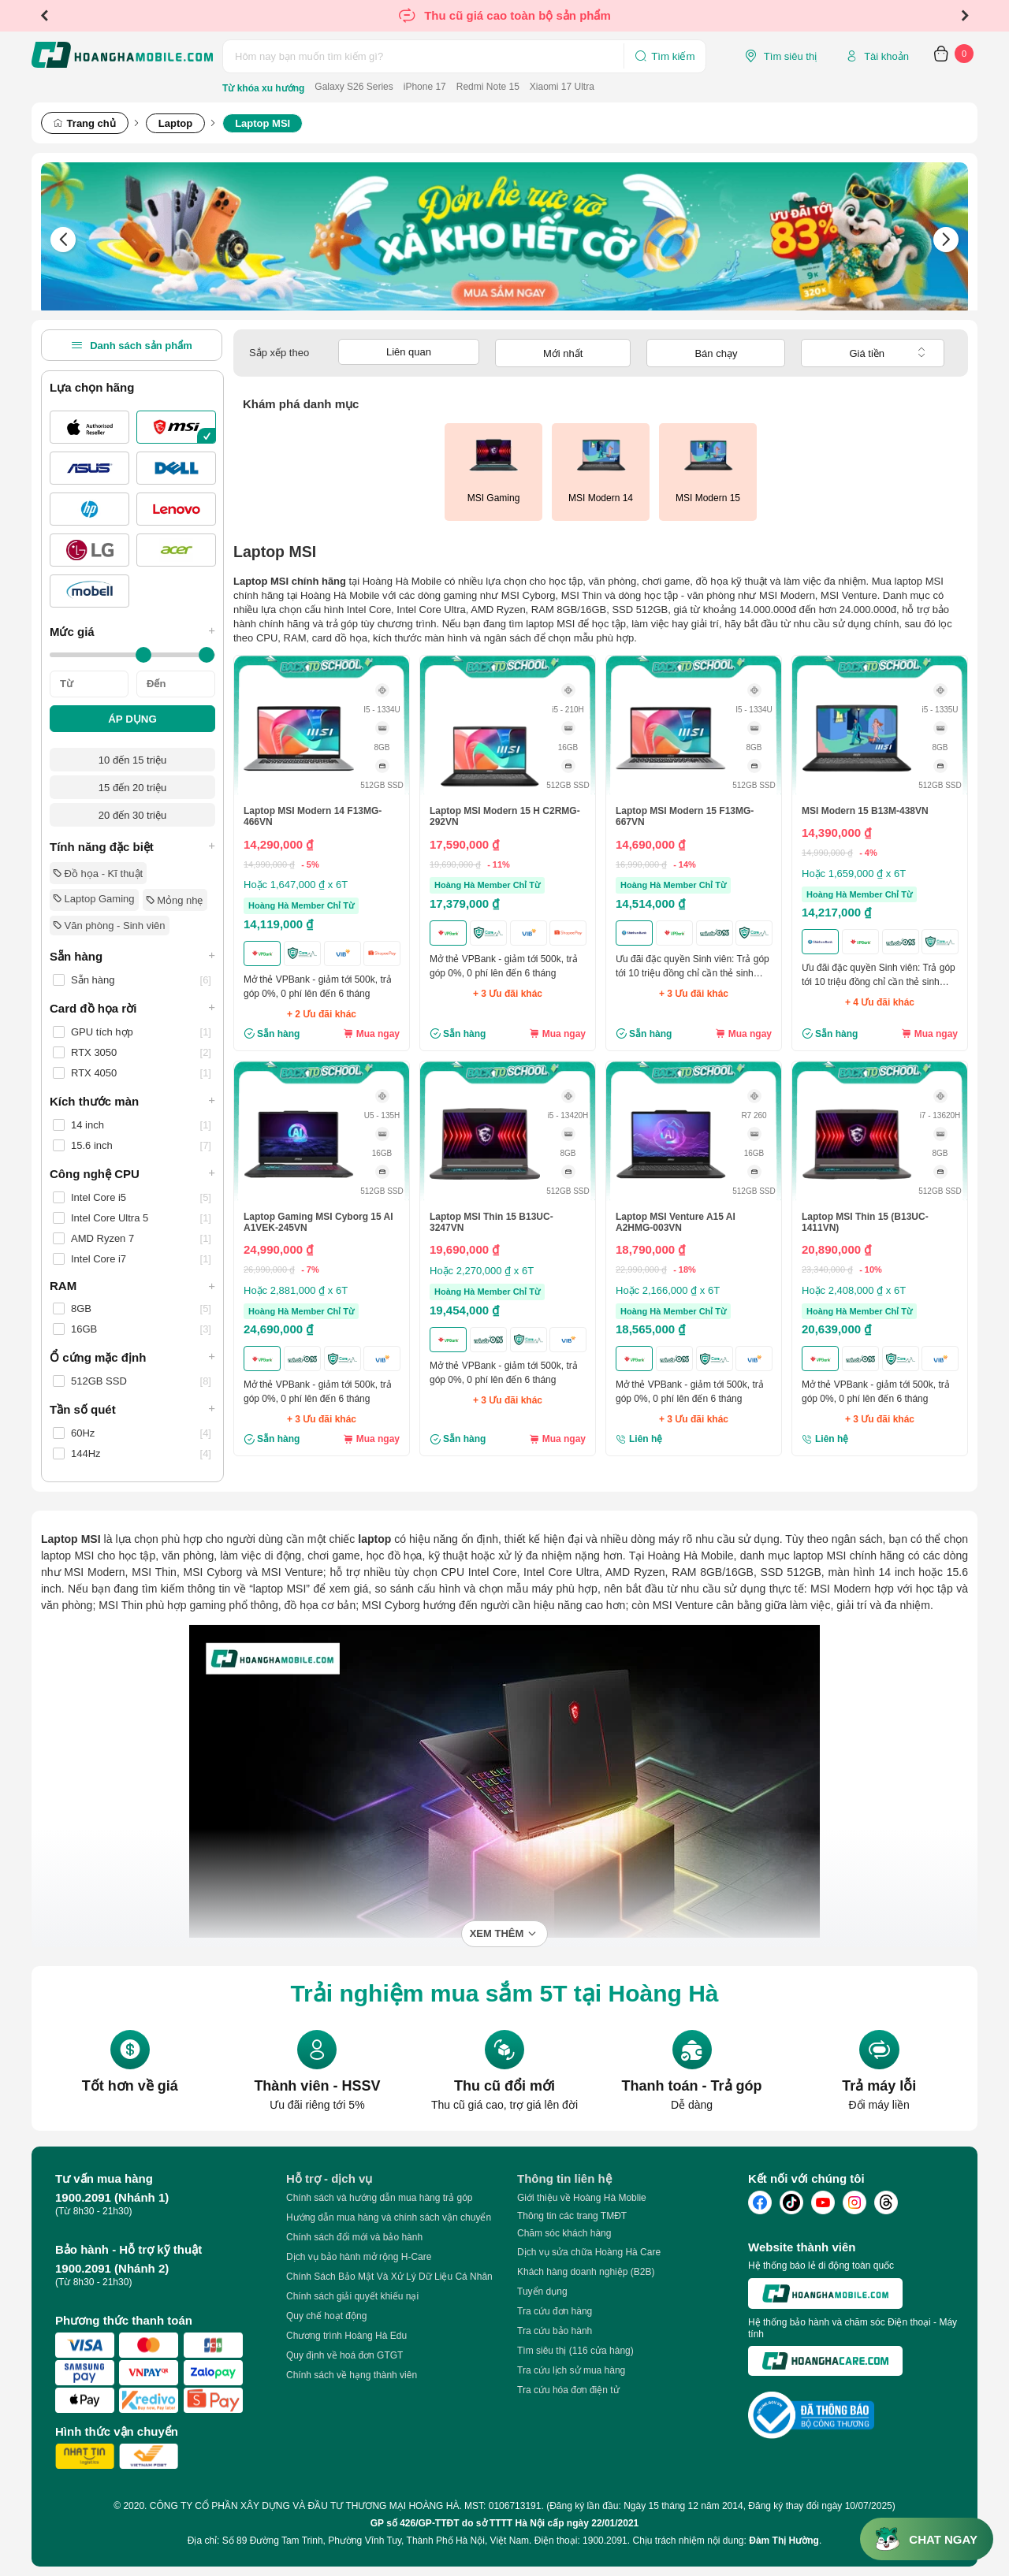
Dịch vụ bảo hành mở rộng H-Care (358, 2256)
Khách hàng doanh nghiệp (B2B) (585, 2271)
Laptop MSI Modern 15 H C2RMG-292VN (505, 816)
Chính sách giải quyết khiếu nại (352, 2296)
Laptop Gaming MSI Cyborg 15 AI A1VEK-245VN (318, 1222)
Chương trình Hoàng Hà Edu (346, 2335)
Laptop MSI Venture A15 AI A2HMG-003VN (675, 1222)
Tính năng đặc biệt (132, 846)
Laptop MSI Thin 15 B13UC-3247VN (491, 1222)
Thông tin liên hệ (564, 2178)
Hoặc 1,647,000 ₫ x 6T (296, 884)
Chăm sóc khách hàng (564, 2233)
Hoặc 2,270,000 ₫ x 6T (482, 1271)
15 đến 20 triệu (132, 788)
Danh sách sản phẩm (131, 345)
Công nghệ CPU (132, 1173)
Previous (44, 15)
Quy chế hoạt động (326, 2315)
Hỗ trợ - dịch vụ (329, 2178)
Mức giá (132, 631)
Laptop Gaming (94, 899)
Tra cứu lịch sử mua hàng (571, 2370)
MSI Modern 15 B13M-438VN (865, 810)
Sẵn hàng (132, 956)
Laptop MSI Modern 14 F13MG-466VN (313, 816)
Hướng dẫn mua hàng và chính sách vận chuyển (388, 2217)
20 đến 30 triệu (132, 815)
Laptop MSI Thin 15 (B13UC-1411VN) (865, 1222)
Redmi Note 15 (487, 86)
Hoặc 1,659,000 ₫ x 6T (854, 873)
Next (964, 15)
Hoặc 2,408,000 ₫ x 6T (854, 1290)
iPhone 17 (425, 86)
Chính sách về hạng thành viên (351, 2375)
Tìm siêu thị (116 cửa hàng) (575, 2350)
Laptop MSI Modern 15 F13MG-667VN (685, 816)
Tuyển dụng (542, 2291)
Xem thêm (497, 1933)
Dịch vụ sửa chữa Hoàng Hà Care (589, 2252)
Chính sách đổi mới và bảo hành (354, 2237)
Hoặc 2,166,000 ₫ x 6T (668, 1290)
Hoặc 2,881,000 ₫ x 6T (296, 1290)
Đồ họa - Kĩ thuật (98, 873)
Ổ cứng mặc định (132, 1357)
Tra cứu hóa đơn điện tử (568, 2390)
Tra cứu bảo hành (554, 2330)
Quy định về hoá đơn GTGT (344, 2355)
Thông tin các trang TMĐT (572, 2215)
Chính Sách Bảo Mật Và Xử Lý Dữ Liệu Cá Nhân (389, 2276)
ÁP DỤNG (132, 719)
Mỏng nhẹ (175, 900)
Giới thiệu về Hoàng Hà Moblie (581, 2197)
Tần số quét (132, 1409)
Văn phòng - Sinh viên (110, 925)
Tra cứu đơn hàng (554, 2311)
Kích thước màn (132, 1101)
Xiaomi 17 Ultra (562, 86)
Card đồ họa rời (132, 1008)
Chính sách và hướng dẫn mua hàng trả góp (379, 2197)
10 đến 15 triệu (132, 760)
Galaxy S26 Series (354, 86)
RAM (132, 1285)
